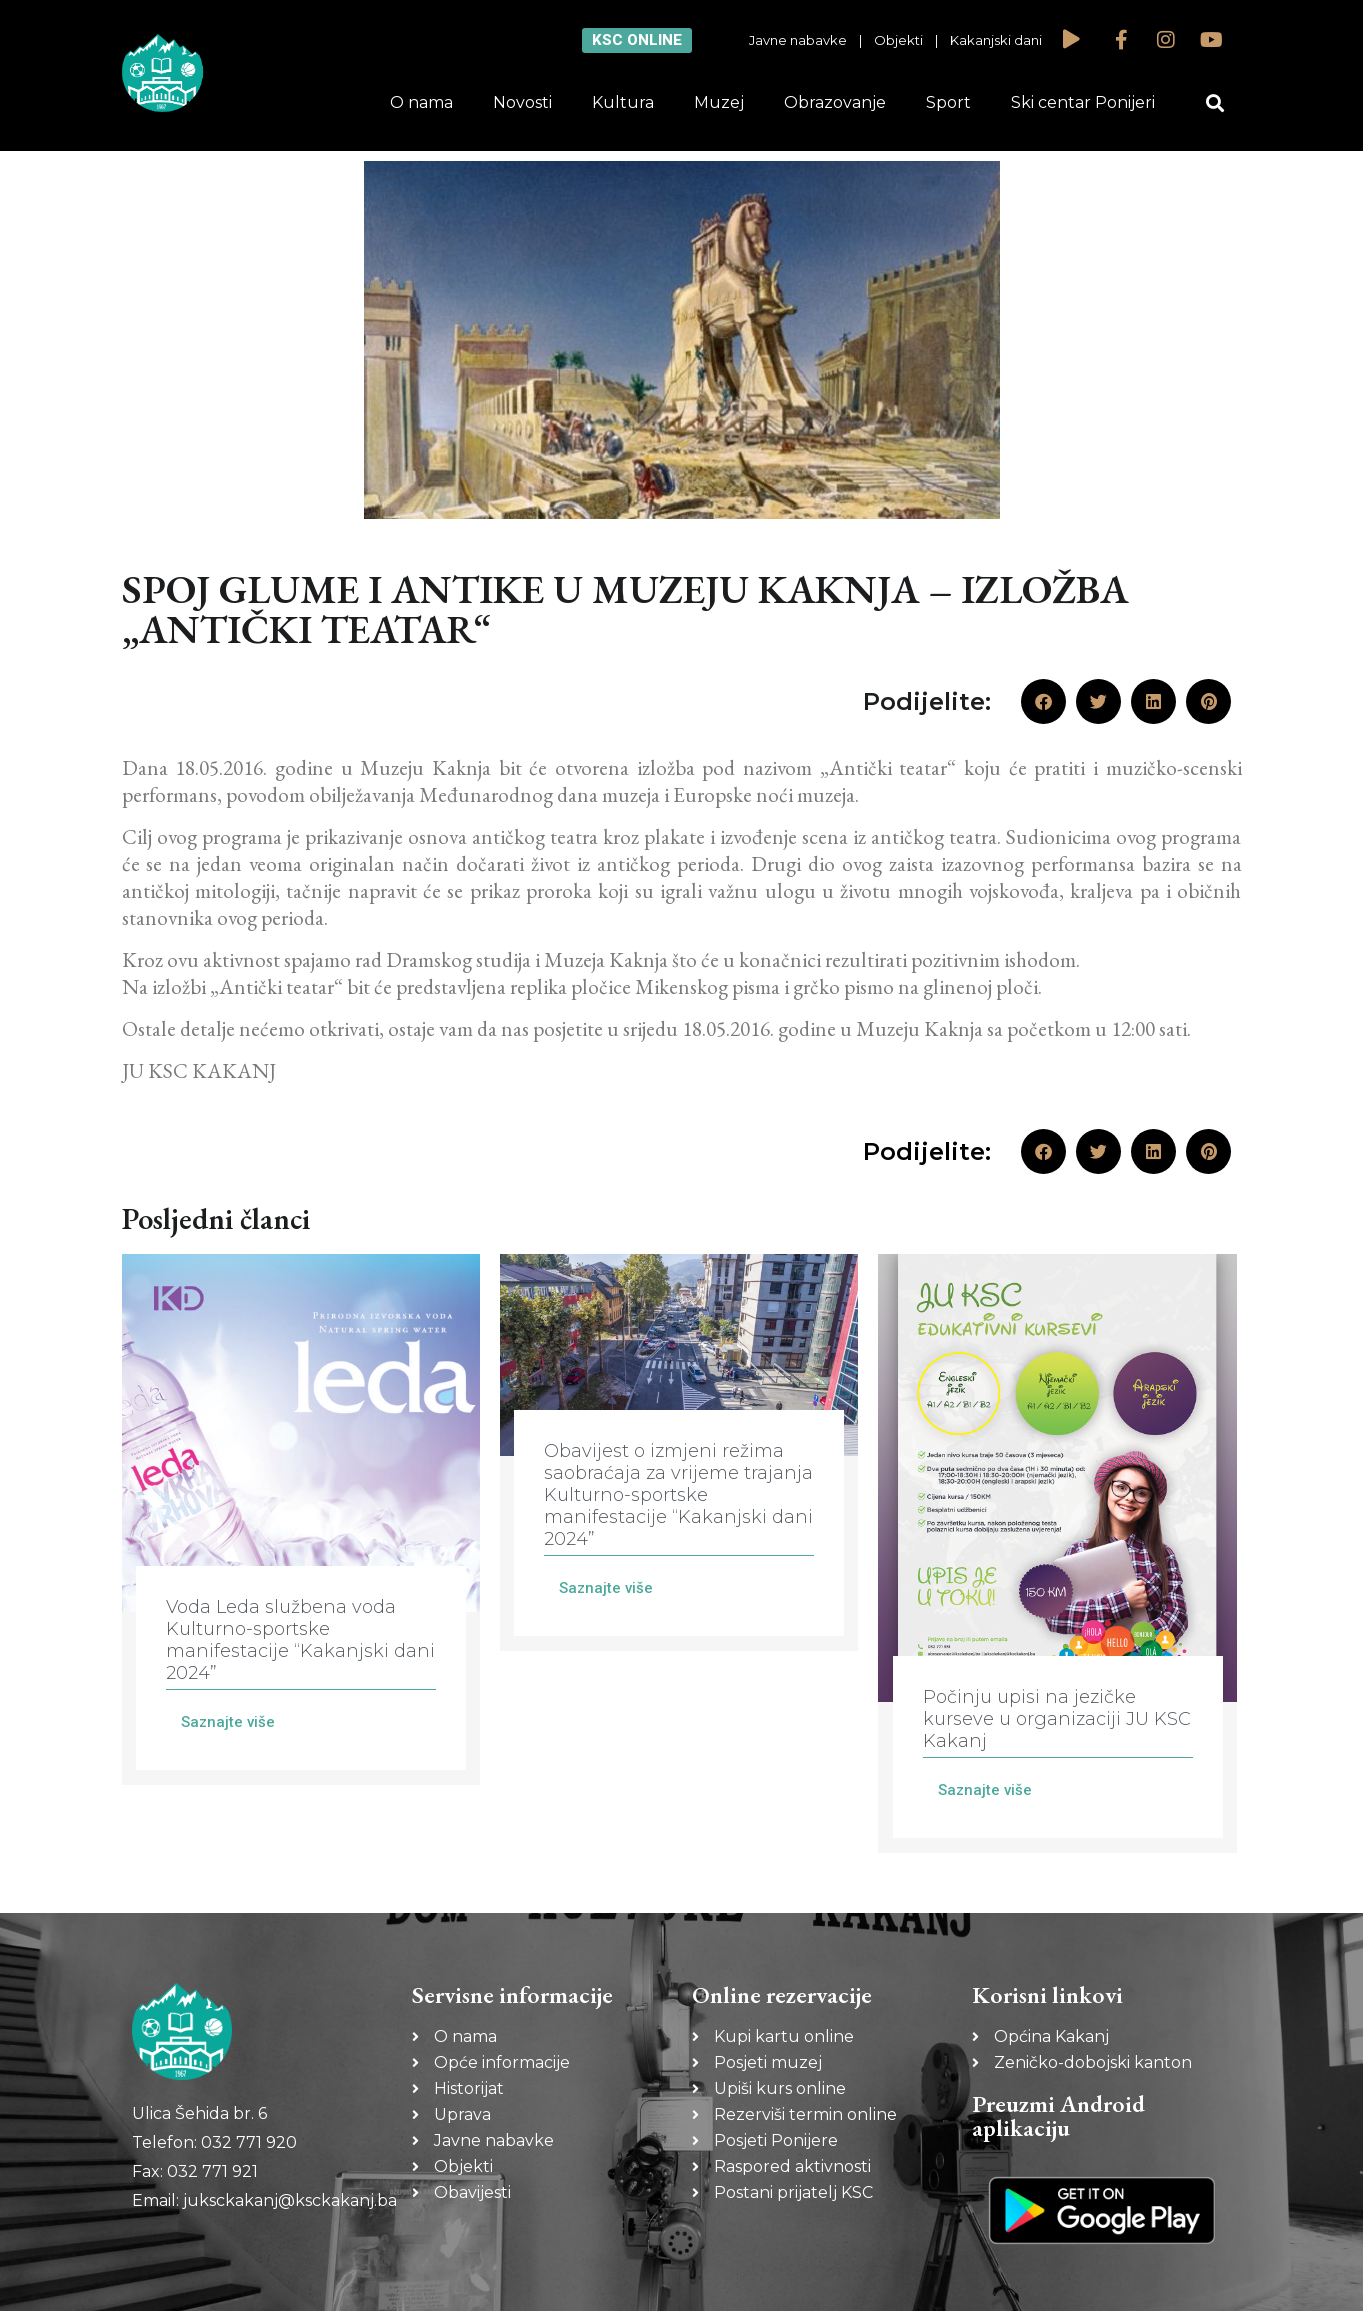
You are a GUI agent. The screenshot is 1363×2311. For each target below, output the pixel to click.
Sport (948, 102)
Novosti (522, 102)
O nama (421, 102)
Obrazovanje (835, 102)
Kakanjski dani (996, 40)
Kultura (623, 102)
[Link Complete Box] (301, 1519)
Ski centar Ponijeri (1083, 102)
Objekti (898, 40)
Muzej (719, 102)
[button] (1214, 103)
